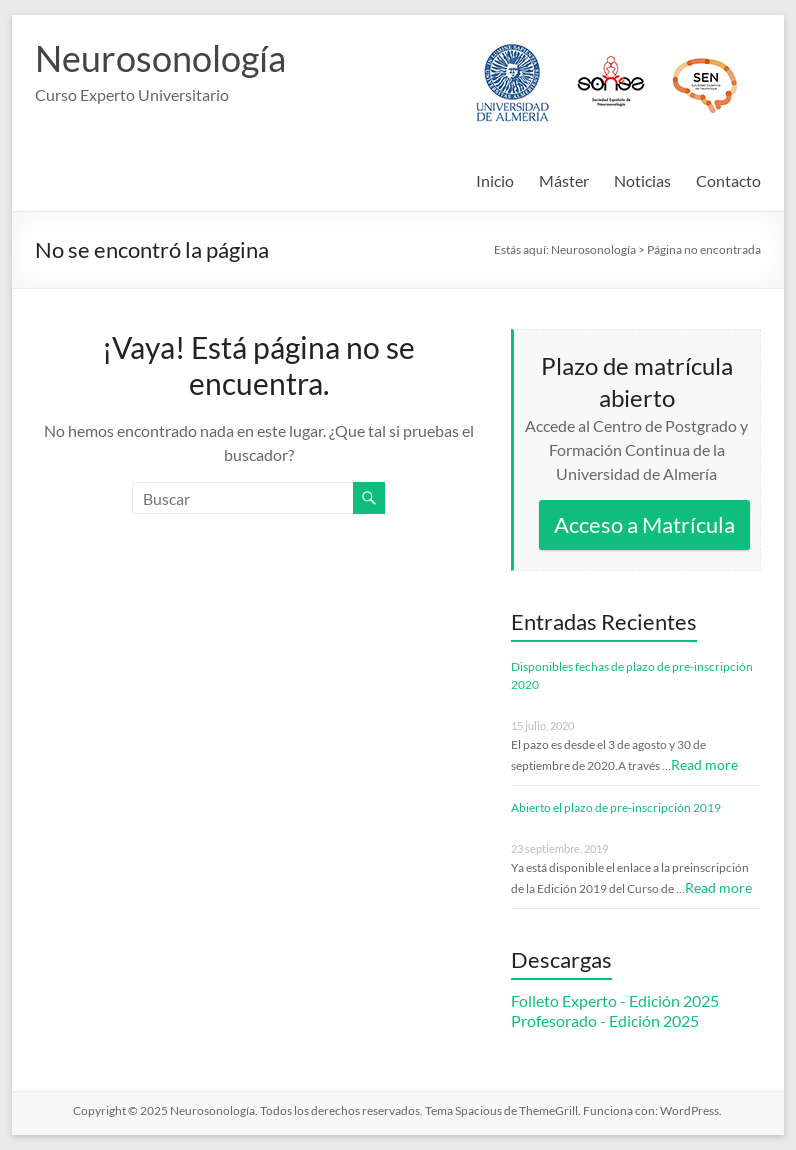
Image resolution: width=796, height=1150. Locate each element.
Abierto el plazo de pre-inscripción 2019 (616, 807)
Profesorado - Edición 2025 (605, 1020)
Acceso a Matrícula (644, 524)
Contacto (728, 180)
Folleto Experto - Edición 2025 (615, 1000)
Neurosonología (160, 58)
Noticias (642, 180)
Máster (564, 180)
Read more (704, 764)
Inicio (495, 180)
